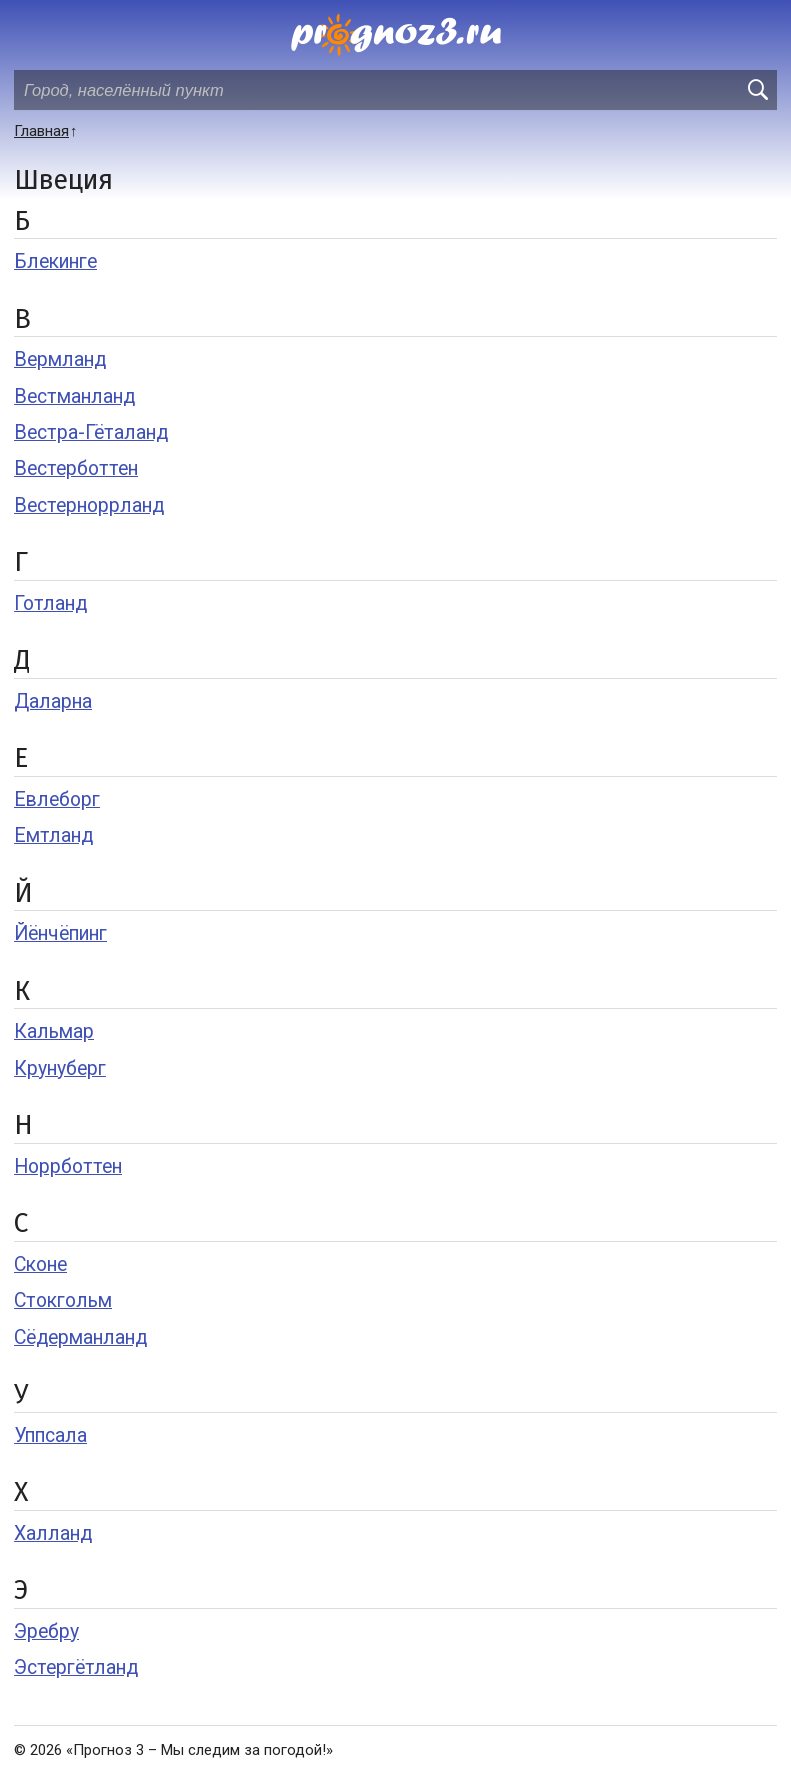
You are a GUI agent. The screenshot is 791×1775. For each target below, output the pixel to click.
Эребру (46, 1631)
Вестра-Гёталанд (91, 432)
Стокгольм (63, 1300)
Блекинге (55, 261)
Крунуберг (60, 1068)
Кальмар (54, 1031)
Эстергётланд (76, 1667)
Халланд (53, 1533)
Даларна (53, 701)
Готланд (50, 603)
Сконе (40, 1264)
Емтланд (53, 835)
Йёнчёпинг (60, 933)
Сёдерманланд (80, 1337)
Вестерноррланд (89, 505)
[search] (757, 90)
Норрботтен (68, 1166)
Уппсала (50, 1435)
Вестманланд (74, 396)
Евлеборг (57, 799)
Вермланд (60, 359)
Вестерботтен (76, 468)
